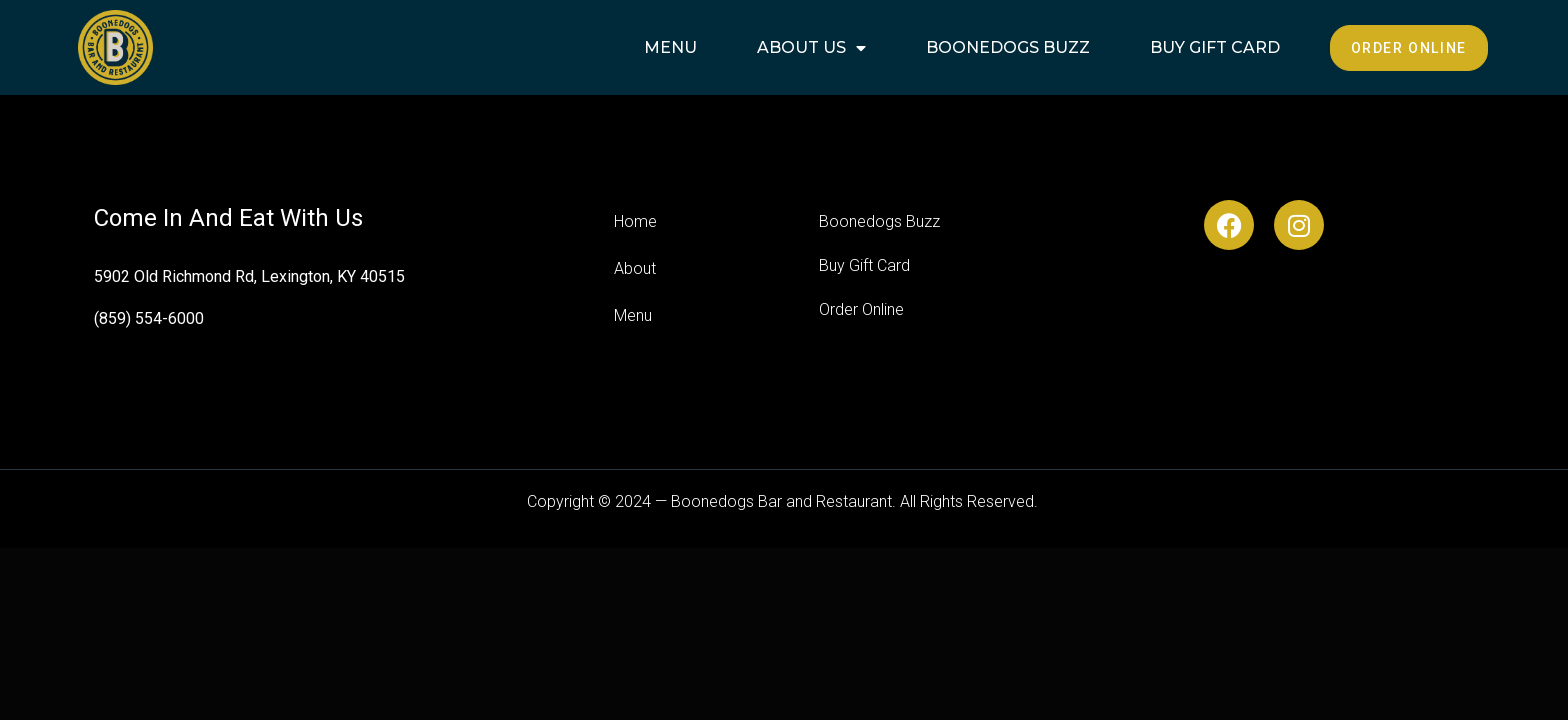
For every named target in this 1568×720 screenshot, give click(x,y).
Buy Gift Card (1215, 47)
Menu (670, 47)
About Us (811, 48)
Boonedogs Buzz (1008, 47)
